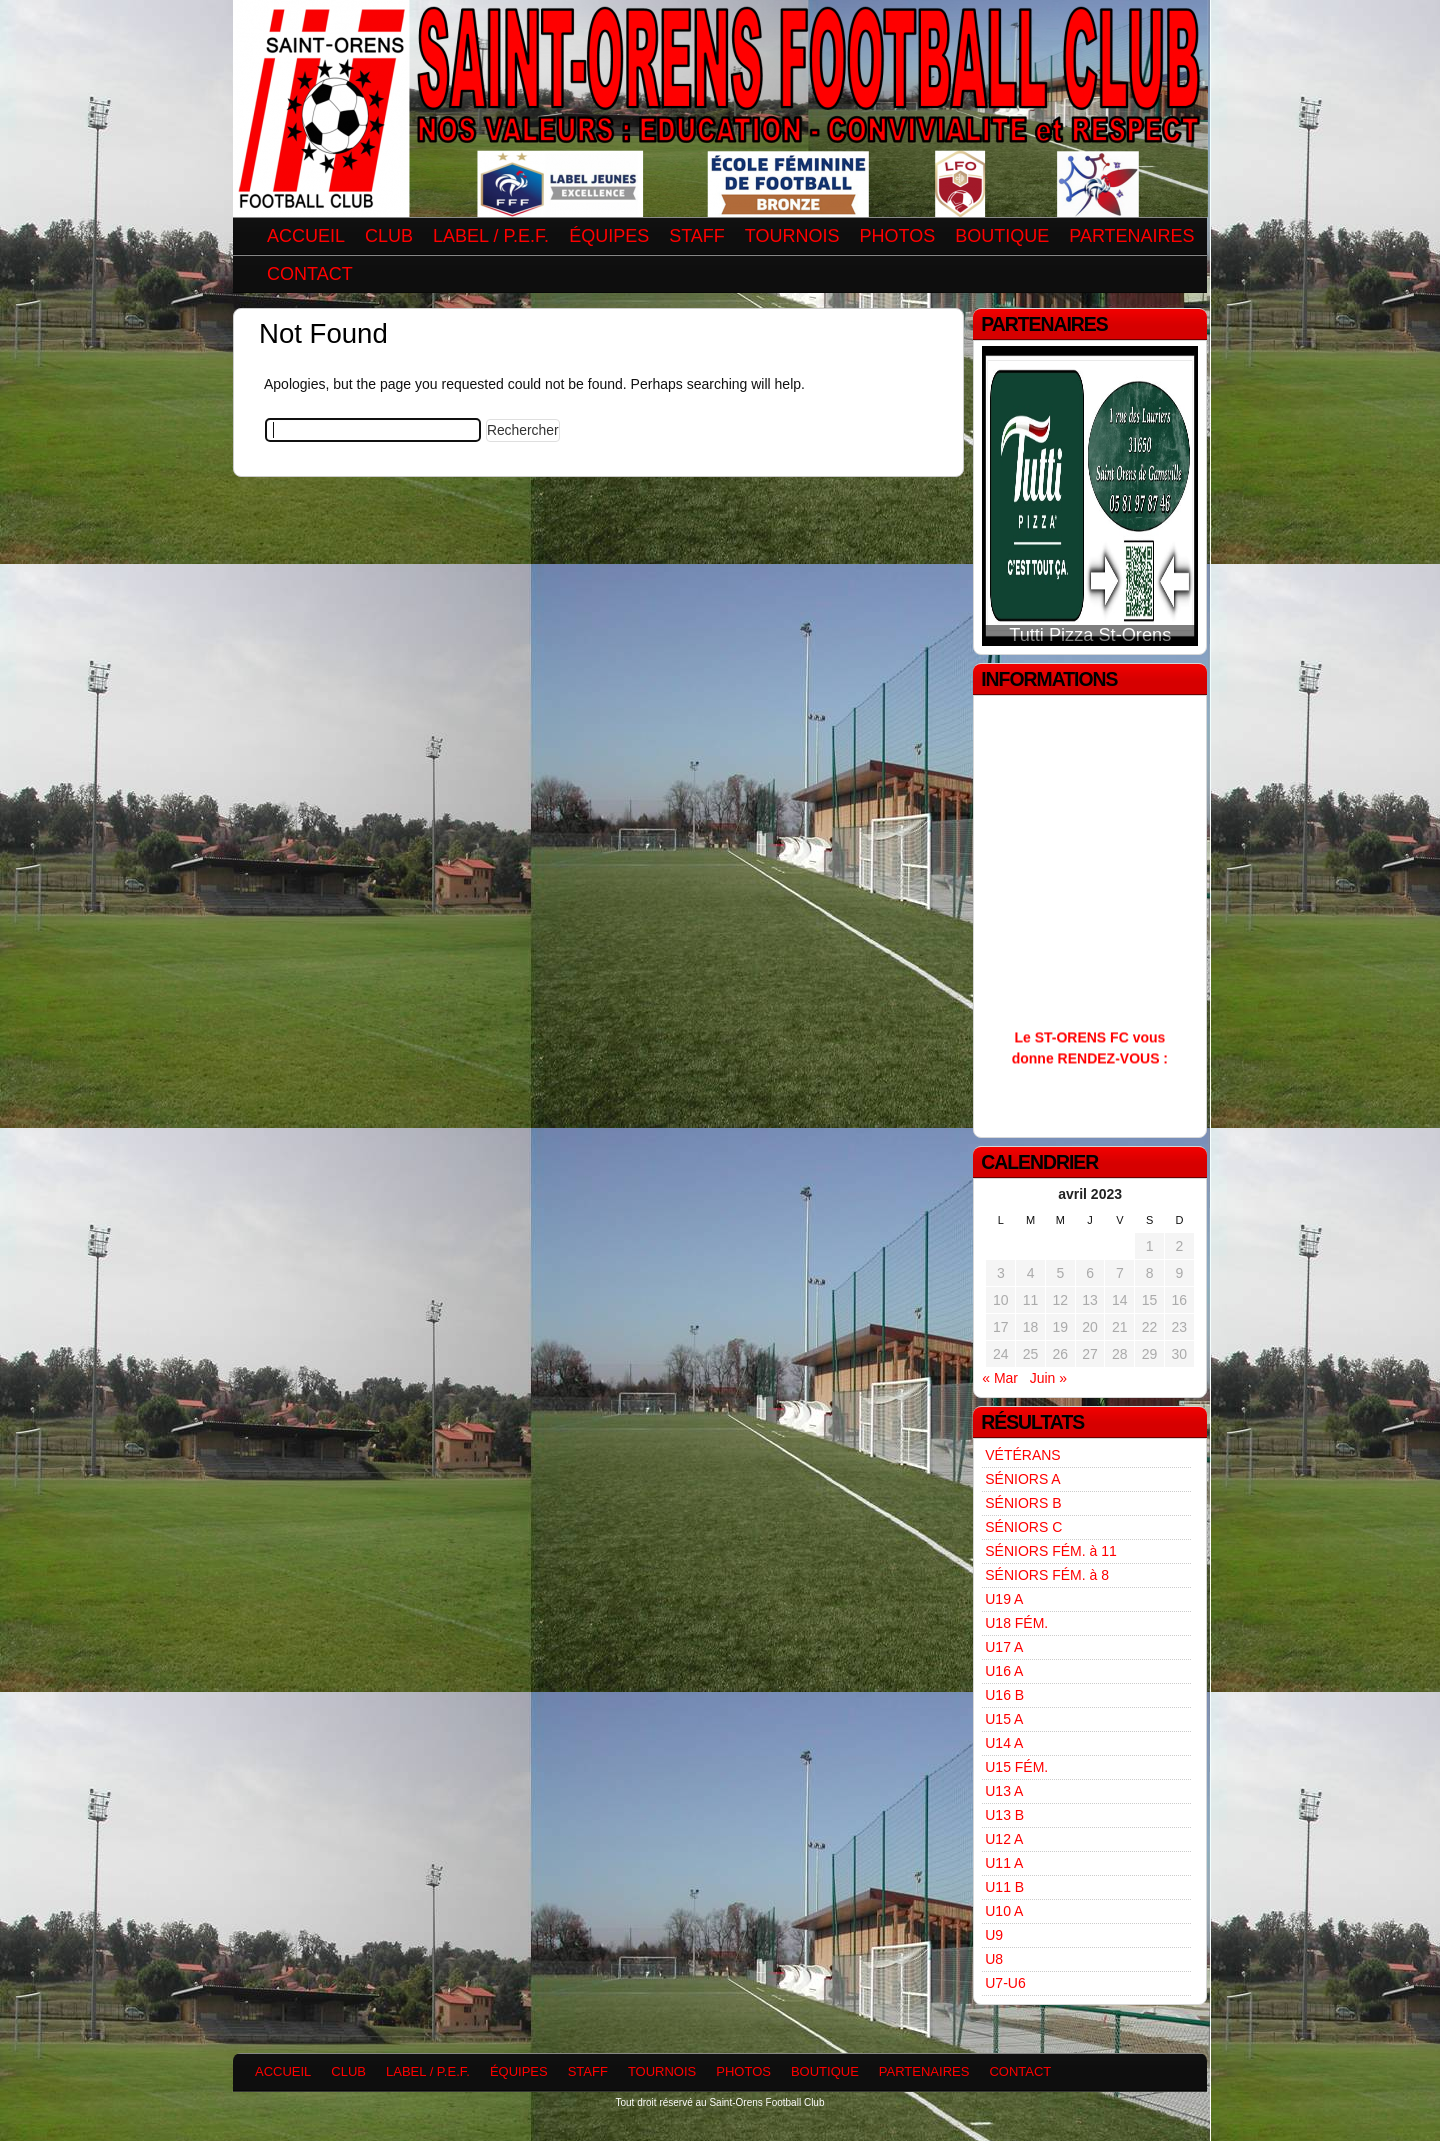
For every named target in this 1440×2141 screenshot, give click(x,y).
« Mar (1000, 1378)
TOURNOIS (792, 236)
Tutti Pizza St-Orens (1090, 635)
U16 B (1004, 1695)
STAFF (697, 236)
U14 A (1004, 1743)
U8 (994, 1959)
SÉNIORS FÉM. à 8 (1047, 1575)
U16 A (1004, 1671)
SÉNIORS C (1023, 1527)
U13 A (1004, 1791)
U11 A (1004, 1863)
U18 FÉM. (1016, 1623)
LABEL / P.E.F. (491, 236)
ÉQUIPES (609, 236)
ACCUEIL (306, 236)
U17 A (1004, 1647)
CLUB (389, 236)
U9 (994, 1935)
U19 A (1004, 1599)
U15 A (1004, 1719)
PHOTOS (898, 236)
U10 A (1004, 1911)
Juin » (1048, 1378)
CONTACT (310, 274)
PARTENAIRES (1131, 236)
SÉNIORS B (1023, 1503)
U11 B (1004, 1887)
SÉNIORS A (1022, 1479)
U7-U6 (1005, 1983)
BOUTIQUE (1002, 236)
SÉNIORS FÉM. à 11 (1050, 1551)
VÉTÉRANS (1022, 1455)
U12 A (1004, 1839)
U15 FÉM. (1016, 1767)
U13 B (1004, 1815)
